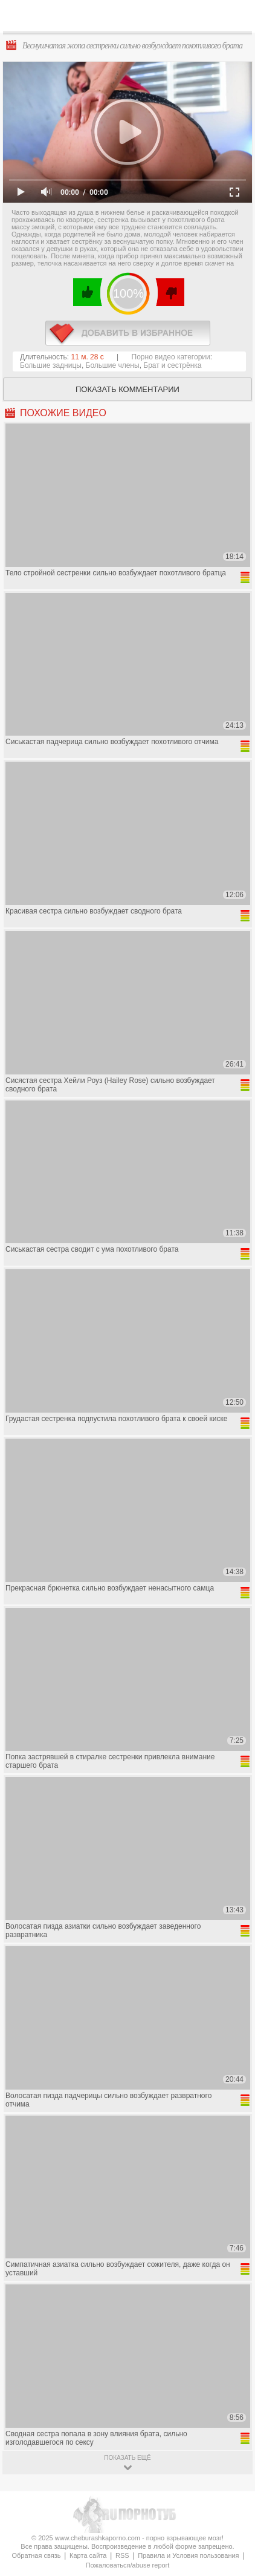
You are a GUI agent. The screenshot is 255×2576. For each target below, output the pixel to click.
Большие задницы (51, 365)
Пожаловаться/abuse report (128, 2565)
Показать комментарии (127, 389)
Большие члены (113, 365)
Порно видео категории (171, 357)
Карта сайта (87, 2555)
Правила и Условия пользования (188, 2555)
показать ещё (127, 2457)
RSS (122, 2555)
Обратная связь (35, 2555)
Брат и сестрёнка (172, 365)
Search (236, 16)
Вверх (232, 2406)
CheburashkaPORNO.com (133, 19)
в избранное (127, 333)
